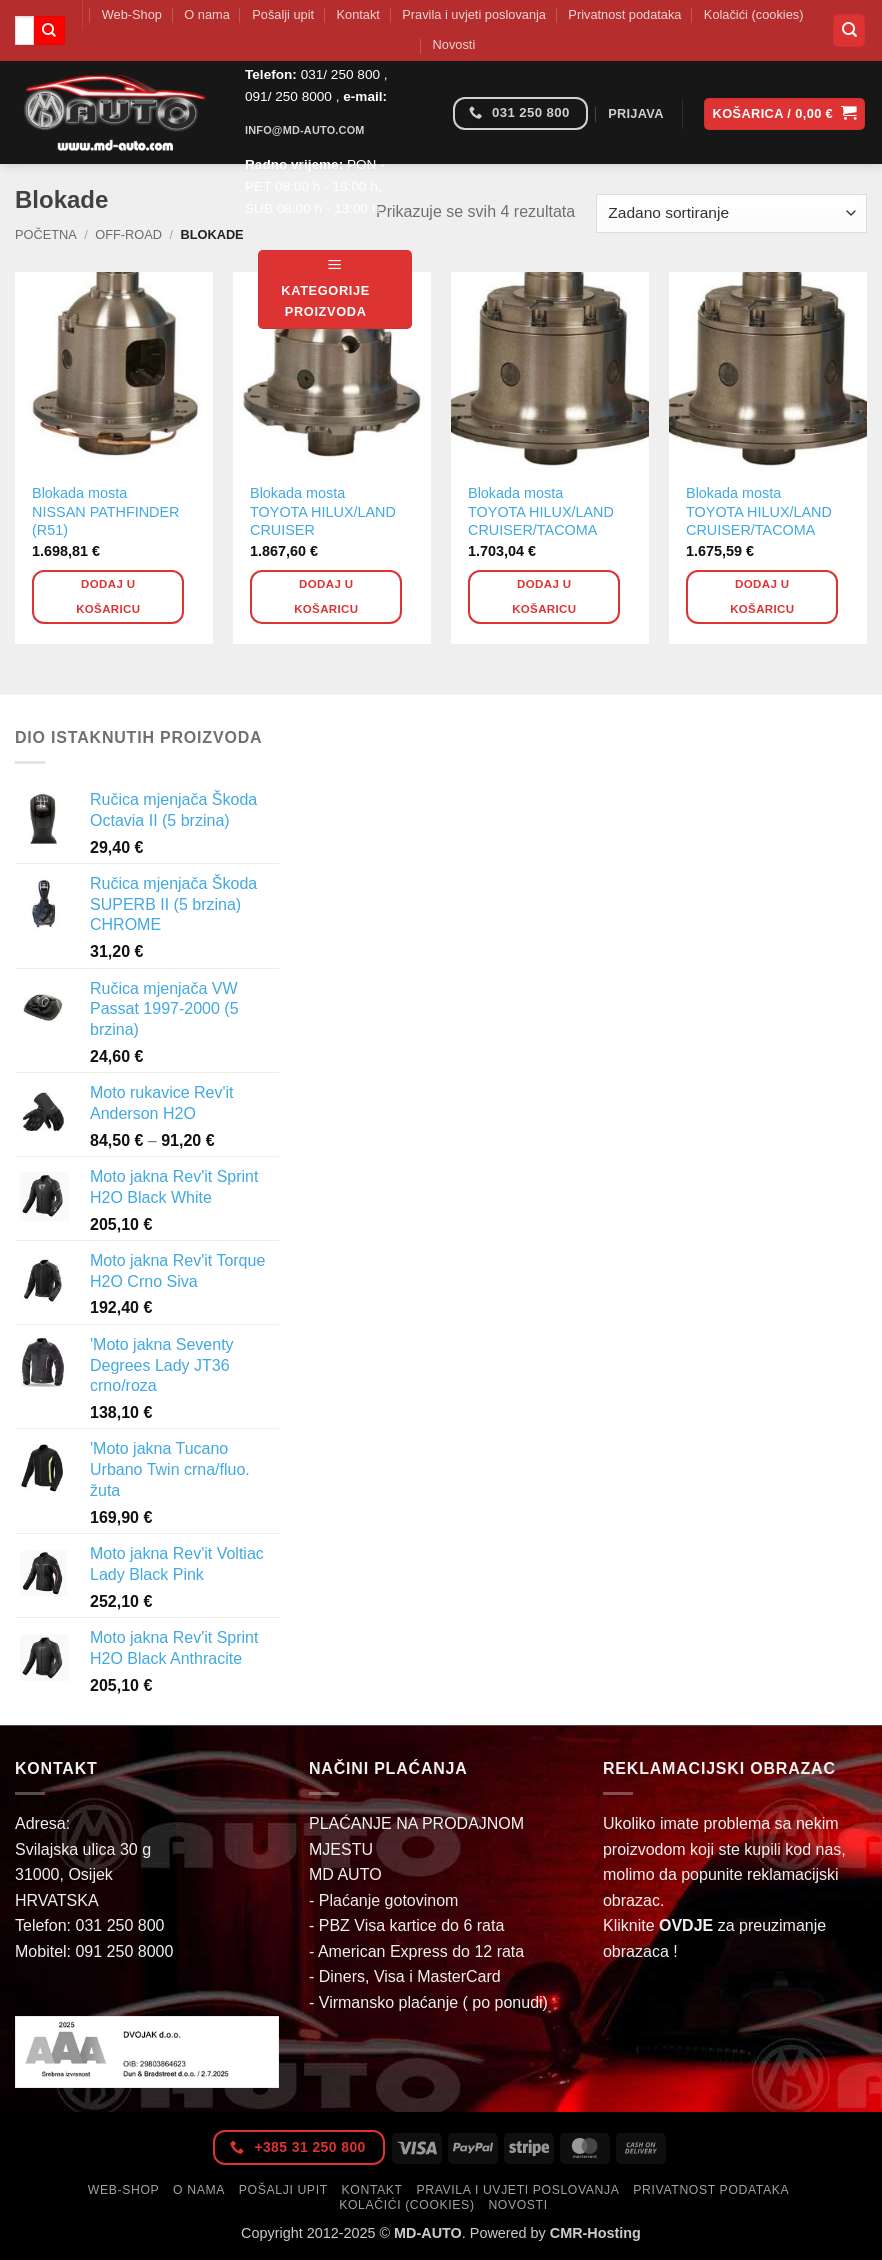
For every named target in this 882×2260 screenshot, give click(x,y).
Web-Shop (132, 14)
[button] (335, 289)
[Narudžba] (731, 213)
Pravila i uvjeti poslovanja (474, 14)
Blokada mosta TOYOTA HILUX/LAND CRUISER (323, 511)
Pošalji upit (283, 14)
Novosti (454, 44)
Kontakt (358, 14)
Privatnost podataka (624, 14)
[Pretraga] (849, 30)
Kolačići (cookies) (754, 14)
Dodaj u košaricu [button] (108, 596)
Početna (46, 234)
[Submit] (49, 31)
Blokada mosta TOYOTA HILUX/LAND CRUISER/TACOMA (541, 511)
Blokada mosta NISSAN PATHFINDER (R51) (105, 511)
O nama (207, 14)
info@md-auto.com (305, 130)
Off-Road (128, 234)
